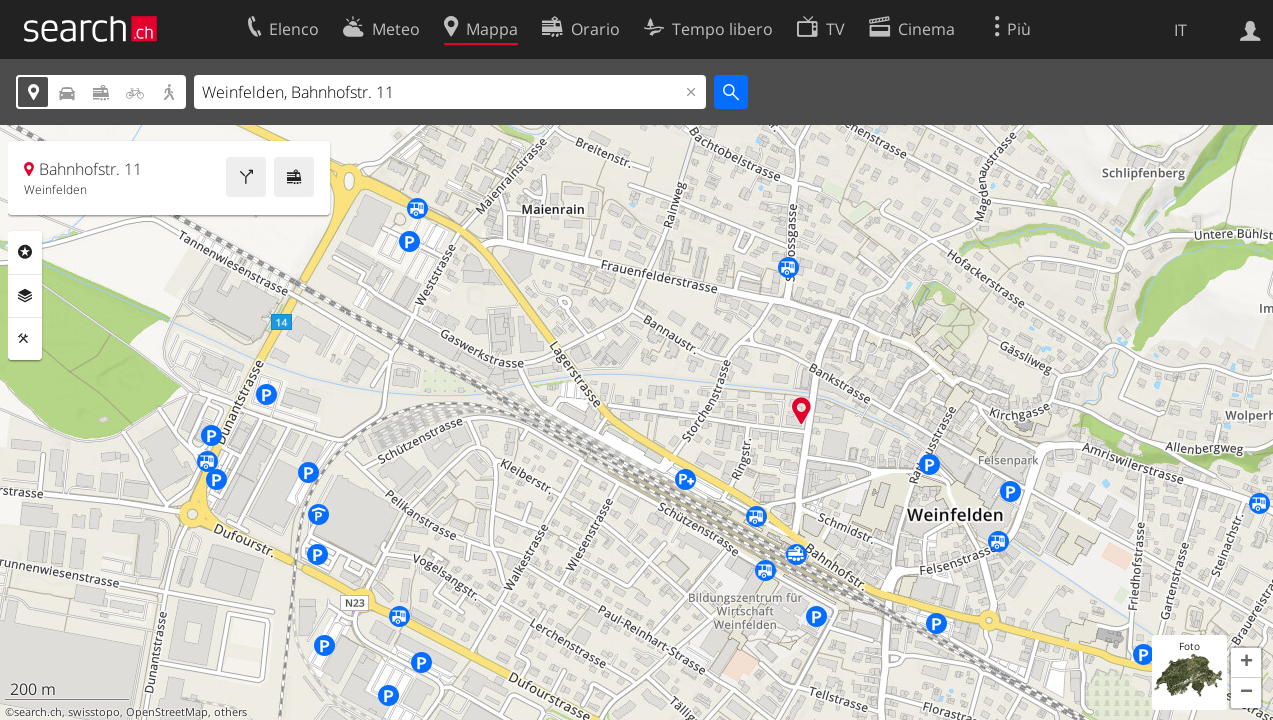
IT (1180, 30)
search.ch (38, 712)
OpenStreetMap (167, 712)
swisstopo (94, 712)
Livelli (25, 296)
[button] (1246, 663)
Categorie (25, 252)
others (230, 712)
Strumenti (25, 339)
